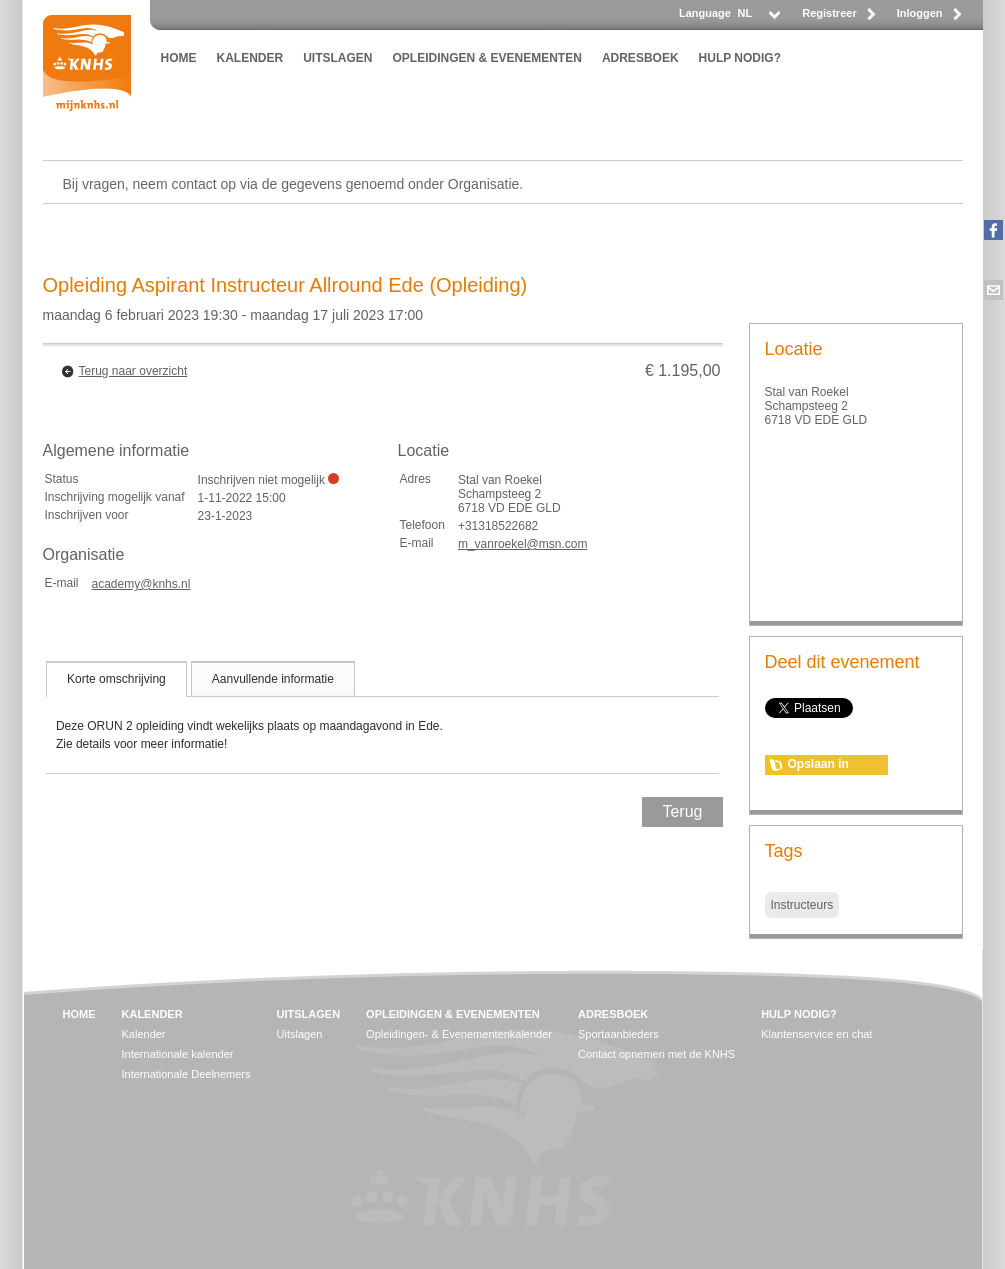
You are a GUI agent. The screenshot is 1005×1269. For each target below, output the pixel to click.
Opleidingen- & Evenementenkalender (459, 1034)
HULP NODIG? (740, 58)
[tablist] (383, 717)
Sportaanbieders (618, 1034)
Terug (682, 811)
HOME (179, 58)
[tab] (116, 679)
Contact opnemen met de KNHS (656, 1054)
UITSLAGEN (337, 58)
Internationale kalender (178, 1054)
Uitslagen (300, 1034)
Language (705, 13)
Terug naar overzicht (133, 371)
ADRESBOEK (640, 58)
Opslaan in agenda (818, 766)
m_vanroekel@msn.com (523, 544)
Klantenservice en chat (816, 1034)
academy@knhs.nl (141, 584)
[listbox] (758, 18)
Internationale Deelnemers (186, 1074)
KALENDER (250, 58)
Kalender (144, 1034)
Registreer (829, 13)
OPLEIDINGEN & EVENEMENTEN (487, 58)
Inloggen (920, 13)
